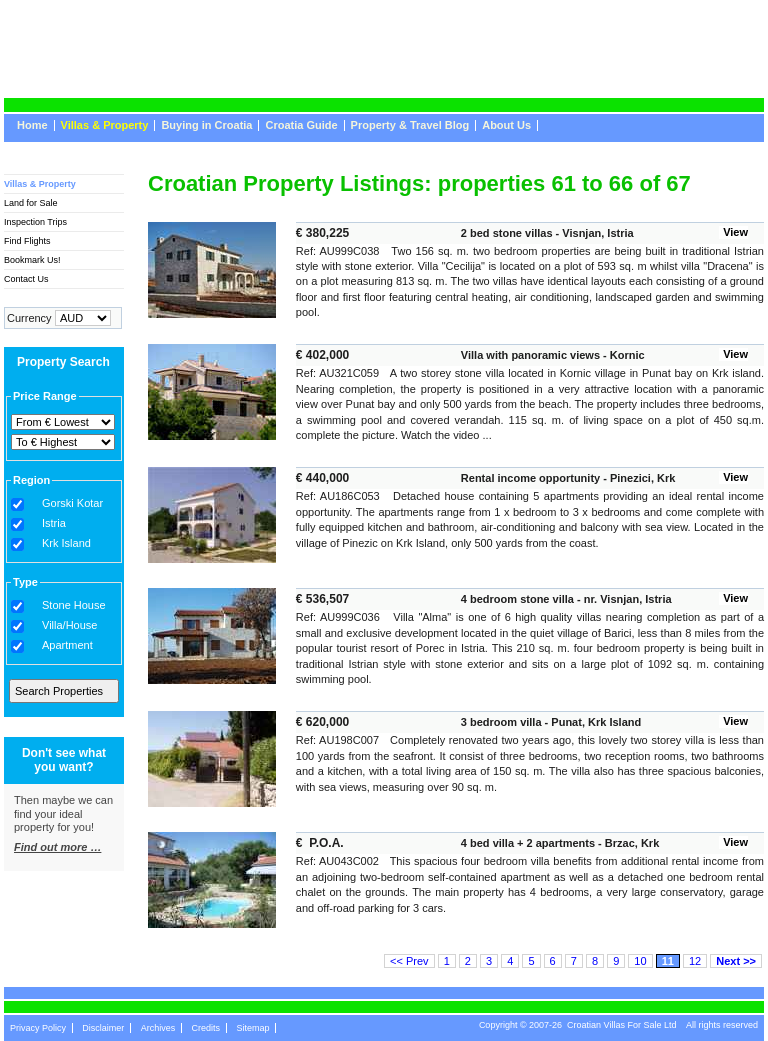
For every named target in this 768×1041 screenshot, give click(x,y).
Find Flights (27, 241)
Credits (206, 1028)
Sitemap (252, 1028)
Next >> (736, 961)
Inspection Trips (35, 222)
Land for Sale (31, 203)
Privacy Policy (38, 1028)
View (735, 232)
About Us (506, 125)
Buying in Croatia (206, 125)
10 (640, 961)
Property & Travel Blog (410, 125)
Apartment (67, 645)
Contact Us (26, 279)
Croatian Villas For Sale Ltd (621, 1025)
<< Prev (409, 961)
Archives (158, 1028)
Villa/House (69, 625)
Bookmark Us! (32, 260)
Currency (29, 318)
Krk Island (66, 543)
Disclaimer (103, 1028)
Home (32, 125)
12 (695, 961)
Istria (54, 523)
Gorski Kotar (72, 503)
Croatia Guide (301, 125)
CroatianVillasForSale (167, 29)
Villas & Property (105, 125)
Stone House (74, 605)
